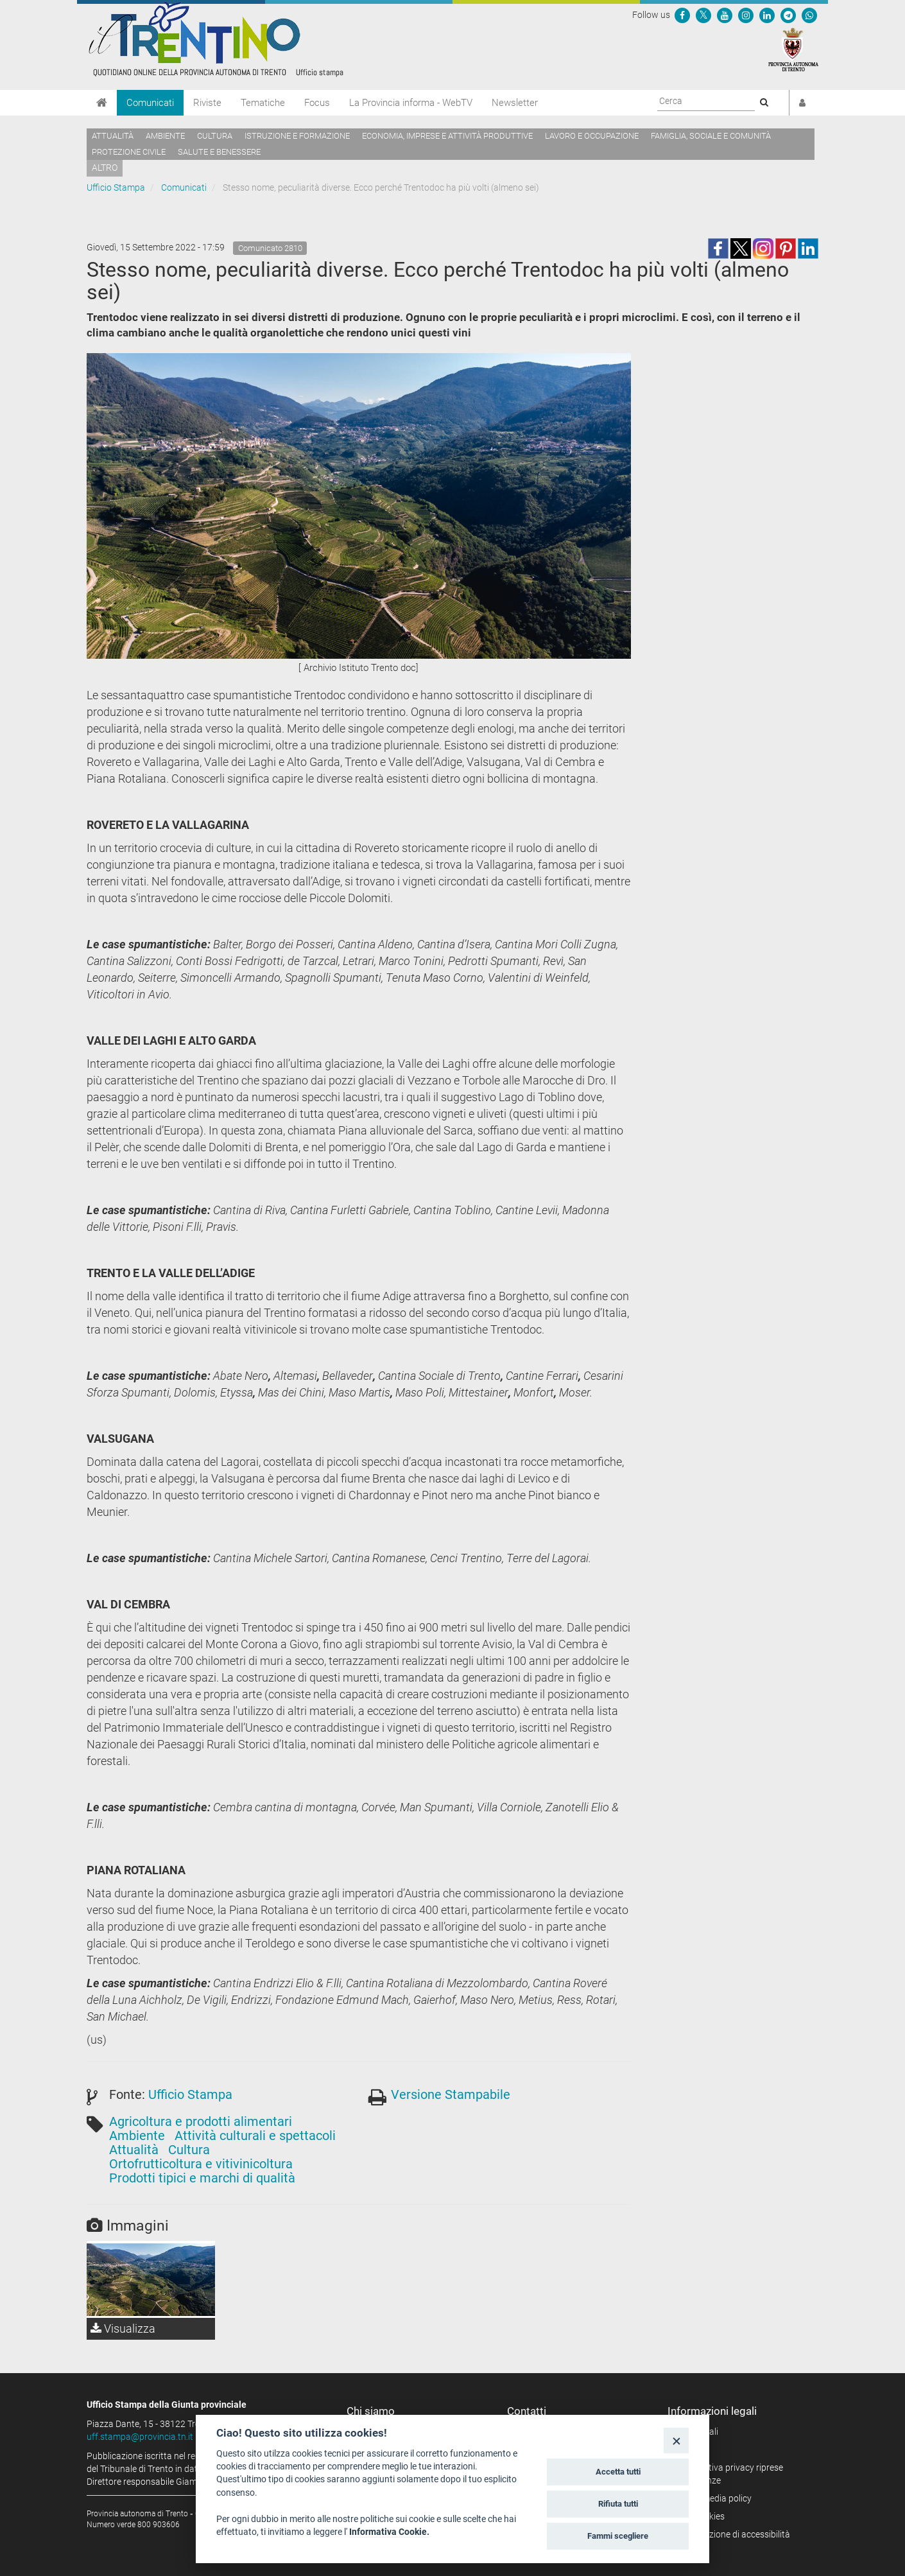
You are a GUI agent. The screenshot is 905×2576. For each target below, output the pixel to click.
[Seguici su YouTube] (725, 15)
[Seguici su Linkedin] (767, 15)
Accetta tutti (618, 2471)
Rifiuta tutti (618, 2504)
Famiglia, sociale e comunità (711, 136)
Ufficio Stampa (116, 187)
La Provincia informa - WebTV (410, 103)
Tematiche (263, 103)
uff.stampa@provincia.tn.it (140, 2437)
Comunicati (150, 103)
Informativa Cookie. (389, 2532)
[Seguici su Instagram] (746, 15)
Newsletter (515, 103)
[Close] (676, 2440)
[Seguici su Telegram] (788, 15)
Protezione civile (129, 152)
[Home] (102, 103)
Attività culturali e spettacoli (255, 2135)
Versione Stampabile (450, 2094)
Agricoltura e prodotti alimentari (200, 2121)
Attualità (113, 136)
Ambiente (165, 136)
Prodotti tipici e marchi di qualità (202, 2178)
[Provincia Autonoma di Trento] (793, 49)
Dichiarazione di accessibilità (733, 2534)
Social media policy (714, 2498)
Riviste (207, 103)
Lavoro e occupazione (592, 136)
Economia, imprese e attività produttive (447, 136)
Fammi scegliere (617, 2536)
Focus (317, 103)
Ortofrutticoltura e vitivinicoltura (201, 2163)
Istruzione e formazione (297, 136)
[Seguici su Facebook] (682, 15)
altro (104, 167)
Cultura (214, 136)
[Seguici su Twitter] (703, 15)
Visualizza (122, 2328)
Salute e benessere (219, 152)
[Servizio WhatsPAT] (809, 15)
